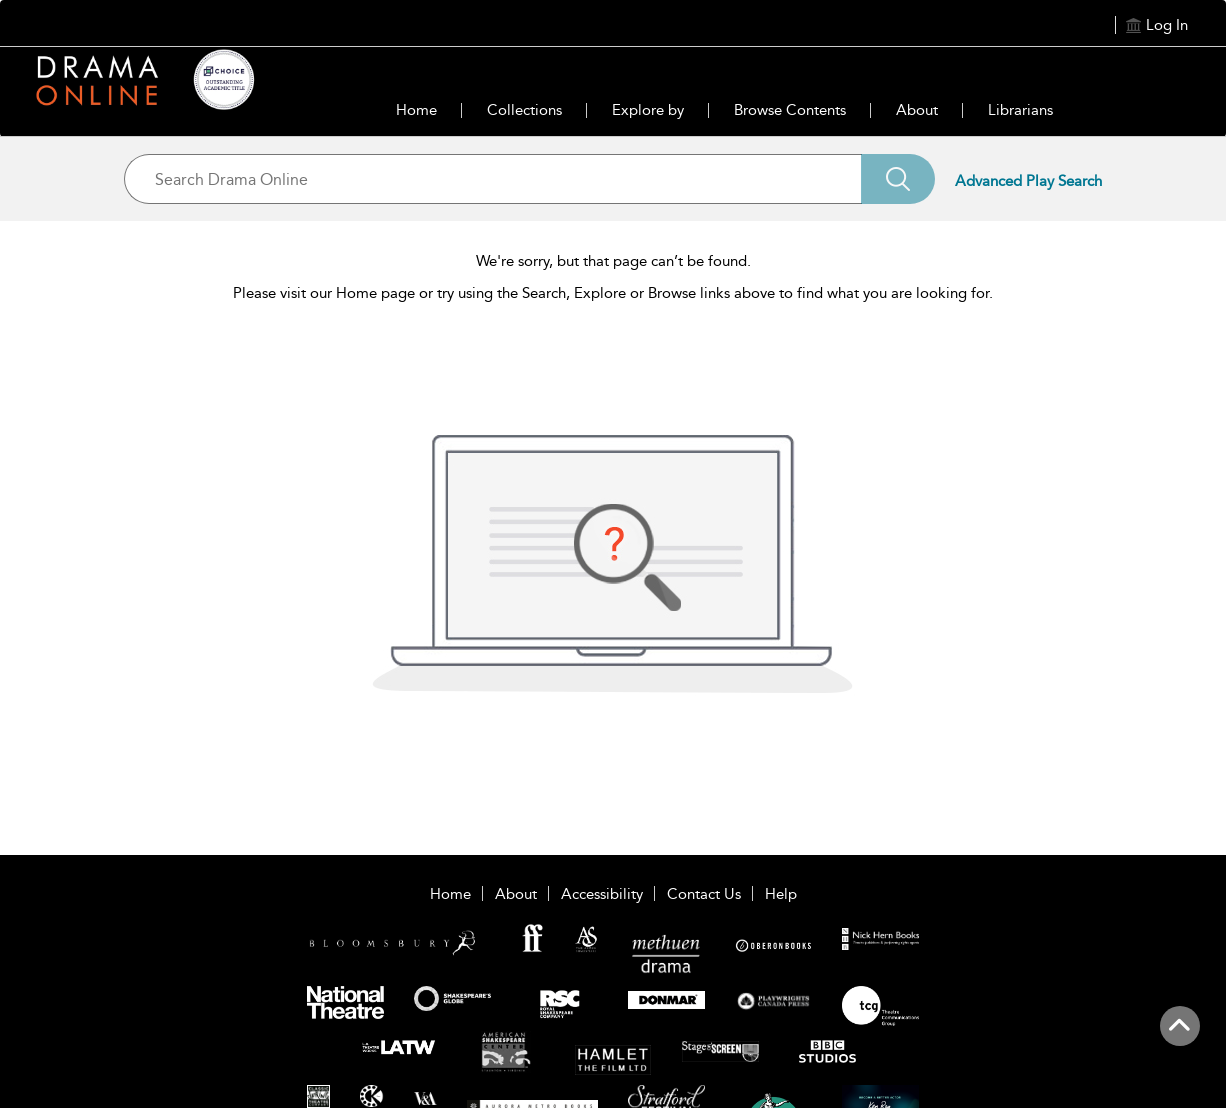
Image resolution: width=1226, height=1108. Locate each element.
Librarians (1020, 110)
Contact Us (704, 894)
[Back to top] (1179, 1037)
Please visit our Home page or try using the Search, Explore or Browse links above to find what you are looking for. (613, 293)
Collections (524, 110)
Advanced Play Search (1028, 181)
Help (781, 894)
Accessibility (602, 894)
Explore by (648, 110)
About (917, 110)
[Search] (898, 179)
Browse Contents (790, 110)
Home (416, 110)
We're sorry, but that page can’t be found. (613, 261)
